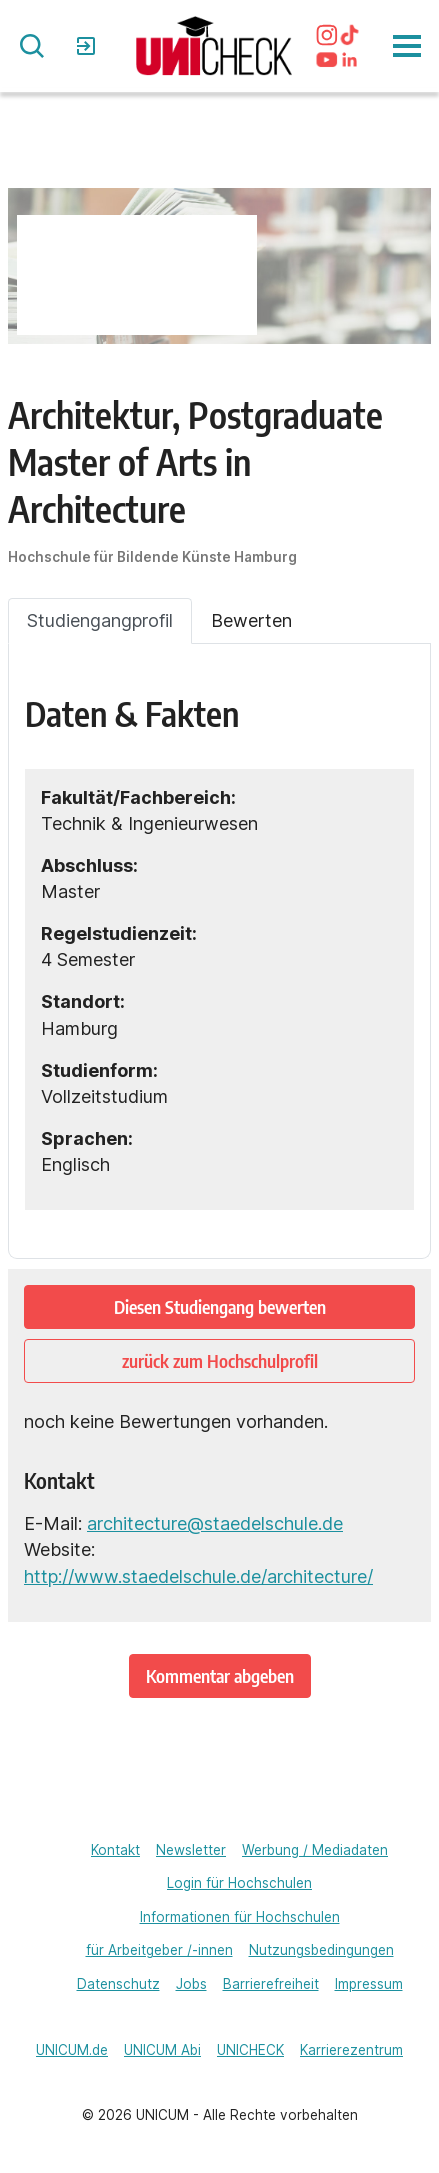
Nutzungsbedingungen (321, 1950)
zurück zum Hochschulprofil (220, 1360)
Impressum (369, 1984)
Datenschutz (118, 1984)
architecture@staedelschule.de (215, 1523)
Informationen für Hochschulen (240, 1917)
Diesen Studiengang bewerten (220, 1306)
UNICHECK (250, 2050)
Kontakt (115, 1850)
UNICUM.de (72, 2050)
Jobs (191, 1984)
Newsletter (191, 1850)
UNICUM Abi (162, 2050)
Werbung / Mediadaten (315, 1850)
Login (88, 46)
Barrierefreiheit (271, 1984)
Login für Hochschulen (239, 1883)
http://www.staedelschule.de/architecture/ (198, 1576)
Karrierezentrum (351, 2050)
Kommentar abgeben (220, 1675)
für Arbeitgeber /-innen (159, 1950)
